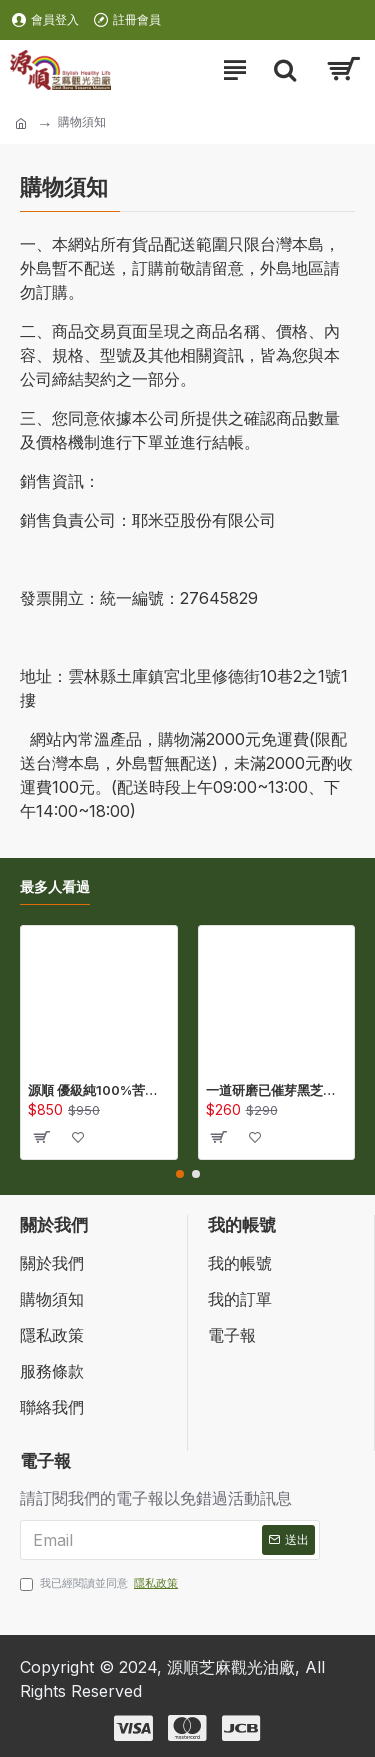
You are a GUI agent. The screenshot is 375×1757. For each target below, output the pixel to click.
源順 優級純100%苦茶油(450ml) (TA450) (99, 1090)
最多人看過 (55, 886)
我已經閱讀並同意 (100, 1583)
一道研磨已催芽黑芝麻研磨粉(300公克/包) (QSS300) (277, 1090)
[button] (180, 1174)
